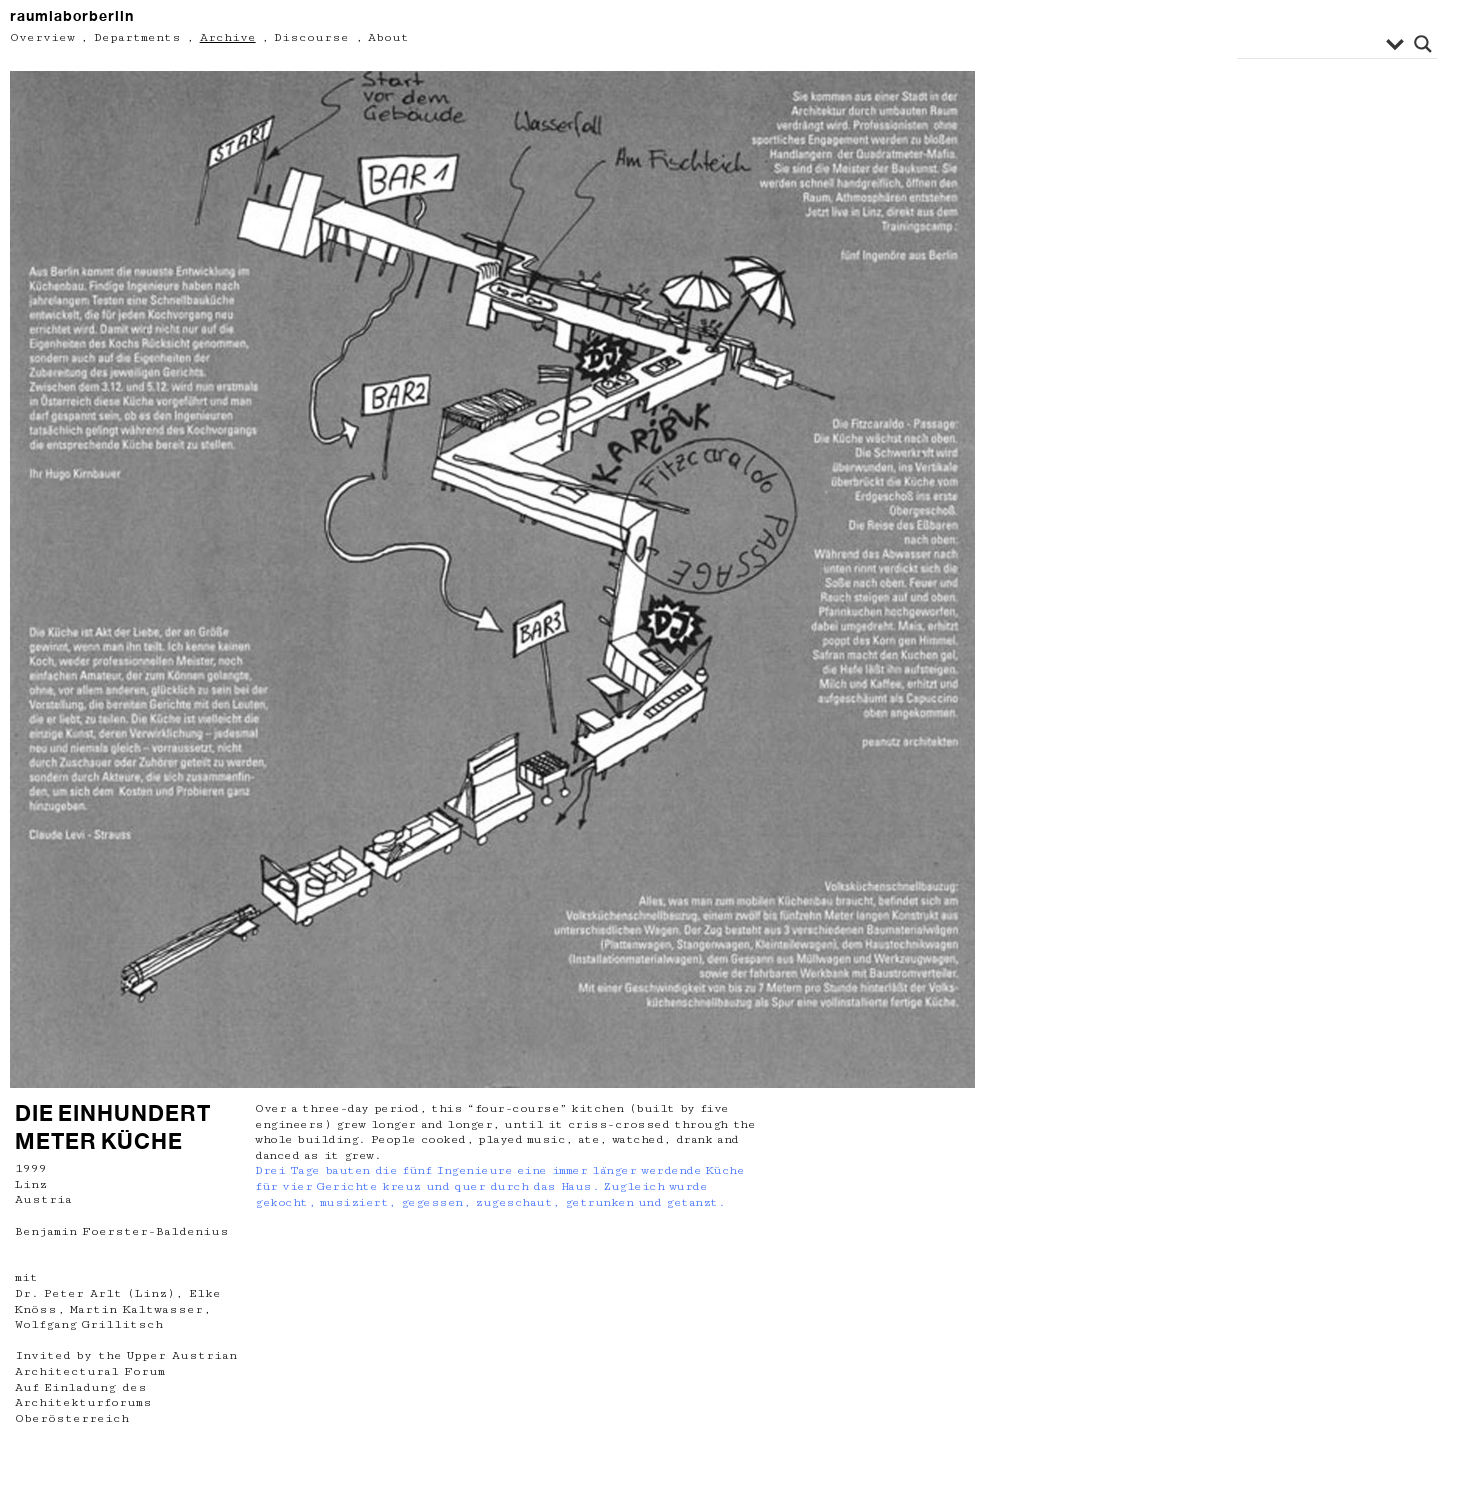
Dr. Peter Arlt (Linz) (95, 1293)
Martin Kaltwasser (136, 1309)
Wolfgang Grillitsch (89, 1324)
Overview (42, 37)
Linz (31, 1184)
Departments (137, 37)
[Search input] (1314, 44)
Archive (228, 37)
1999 (31, 1168)
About (388, 37)
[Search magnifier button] (1423, 44)
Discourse (311, 37)
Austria (43, 1199)
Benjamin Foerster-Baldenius (122, 1231)
